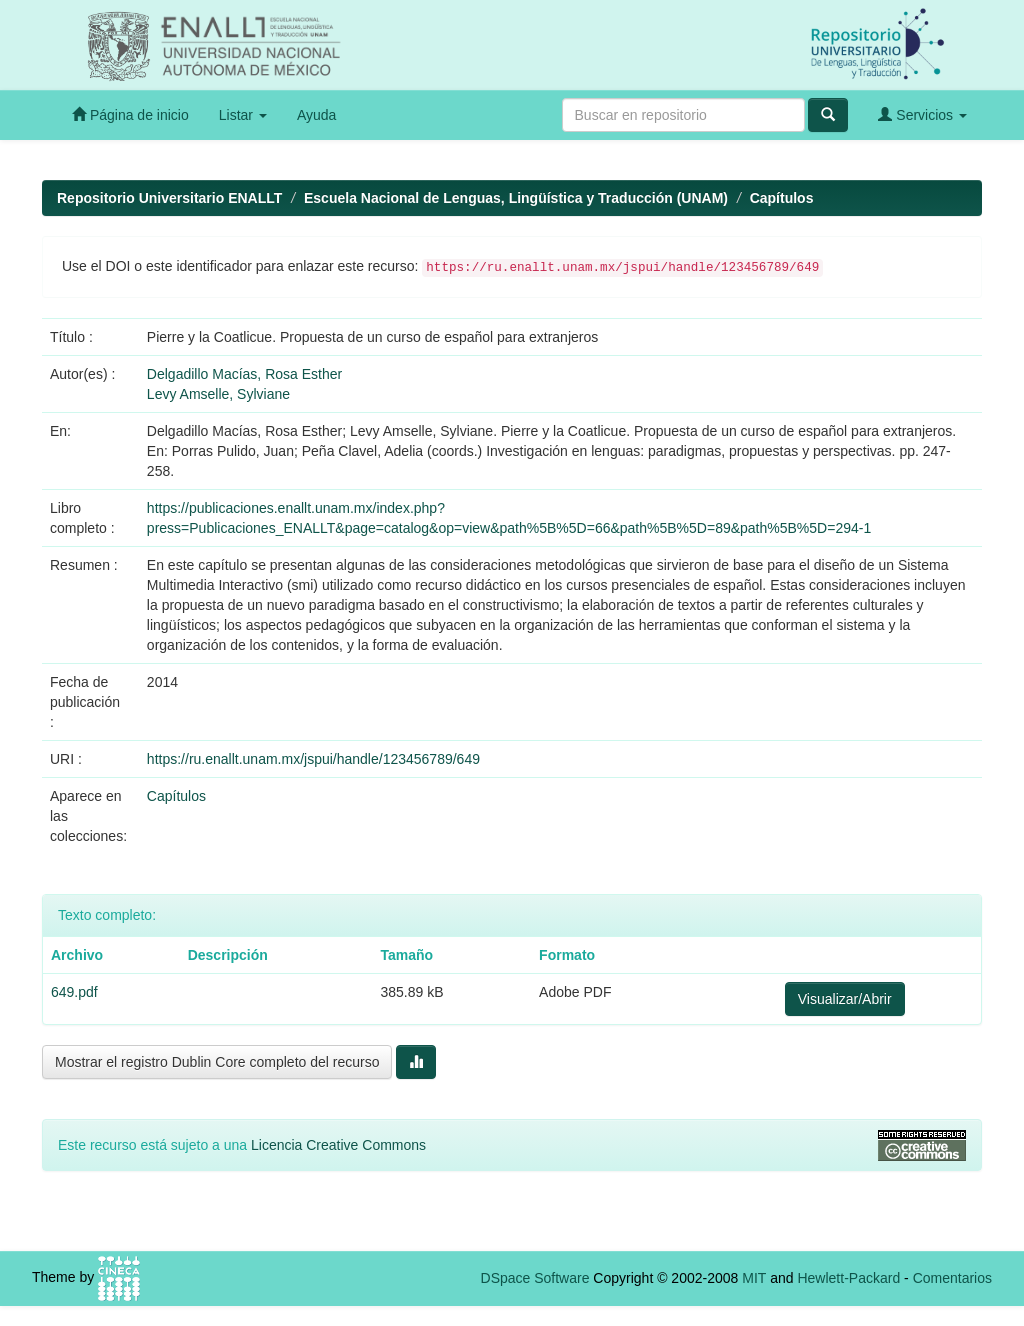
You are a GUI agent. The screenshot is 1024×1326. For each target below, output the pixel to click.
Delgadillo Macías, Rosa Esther (244, 374)
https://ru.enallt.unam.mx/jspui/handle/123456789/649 (313, 759)
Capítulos (782, 198)
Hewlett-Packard (848, 1278)
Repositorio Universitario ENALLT (169, 198)
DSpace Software (535, 1278)
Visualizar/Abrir (845, 999)
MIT (754, 1278)
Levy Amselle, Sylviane (218, 394)
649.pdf (74, 992)
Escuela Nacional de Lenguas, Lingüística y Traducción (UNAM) (516, 198)
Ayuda (316, 115)
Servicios (922, 114)
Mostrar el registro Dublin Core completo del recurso (217, 1062)
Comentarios (952, 1278)
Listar (243, 115)
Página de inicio (130, 114)
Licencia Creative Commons (338, 1145)
